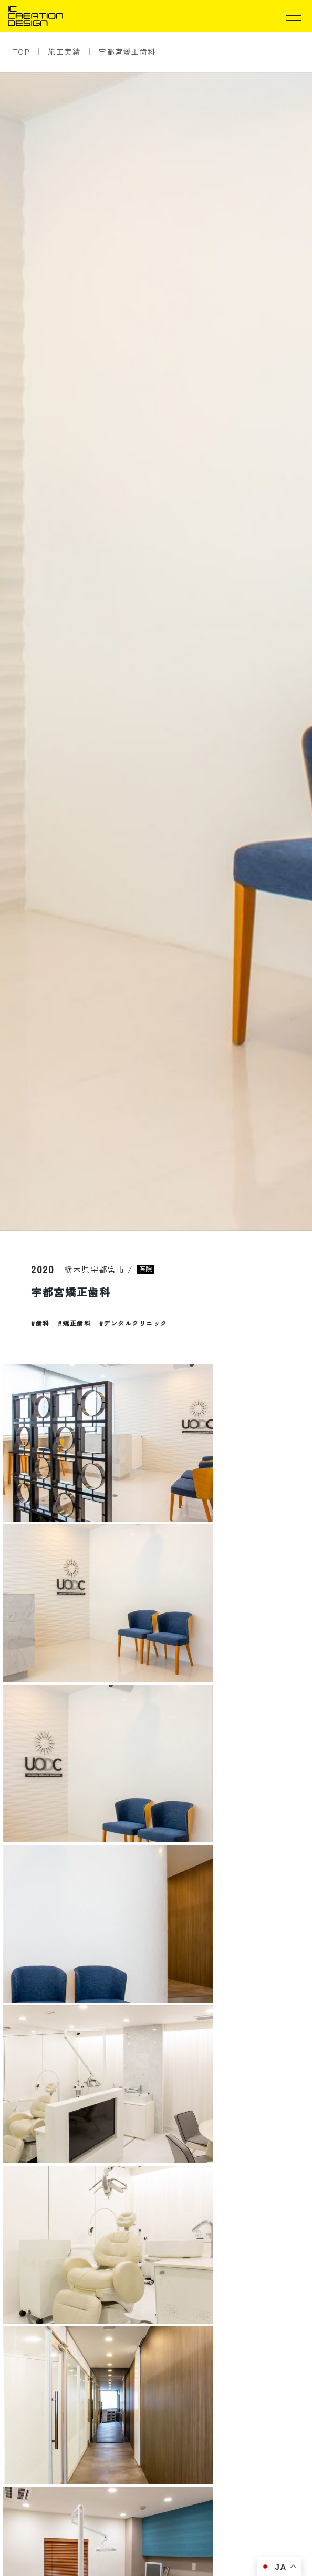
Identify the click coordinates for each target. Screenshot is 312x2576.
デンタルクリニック (135, 1323)
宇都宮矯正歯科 (127, 51)
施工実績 (64, 51)
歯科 (43, 1323)
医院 (145, 1269)
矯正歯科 (77, 1323)
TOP (21, 51)
